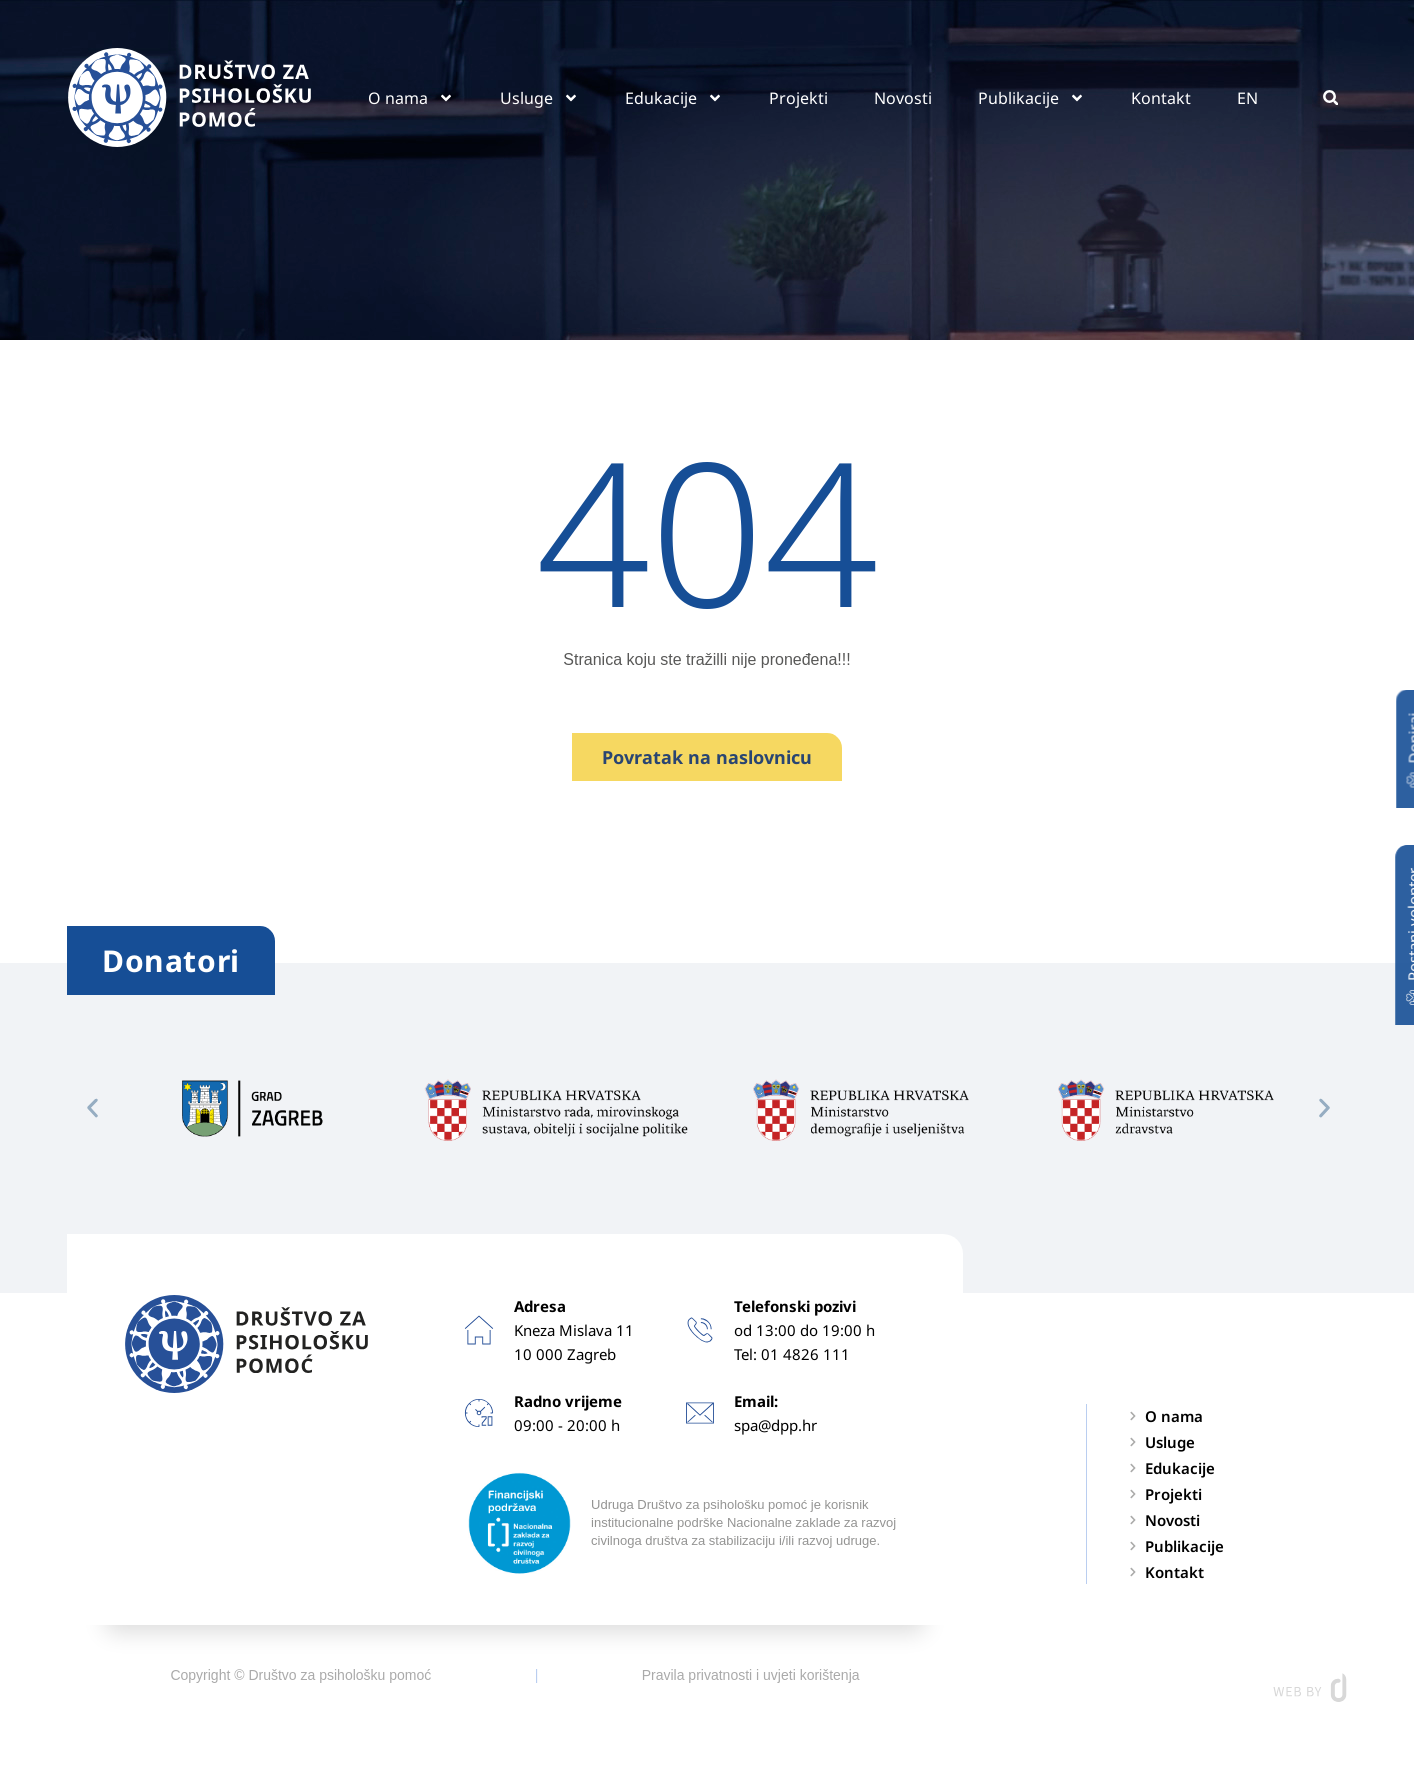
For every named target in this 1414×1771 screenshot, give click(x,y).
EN (1247, 98)
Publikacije (1031, 98)
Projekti (798, 98)
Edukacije (674, 98)
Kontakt (1161, 98)
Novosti (903, 98)
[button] (1330, 97)
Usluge (539, 98)
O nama (411, 98)
